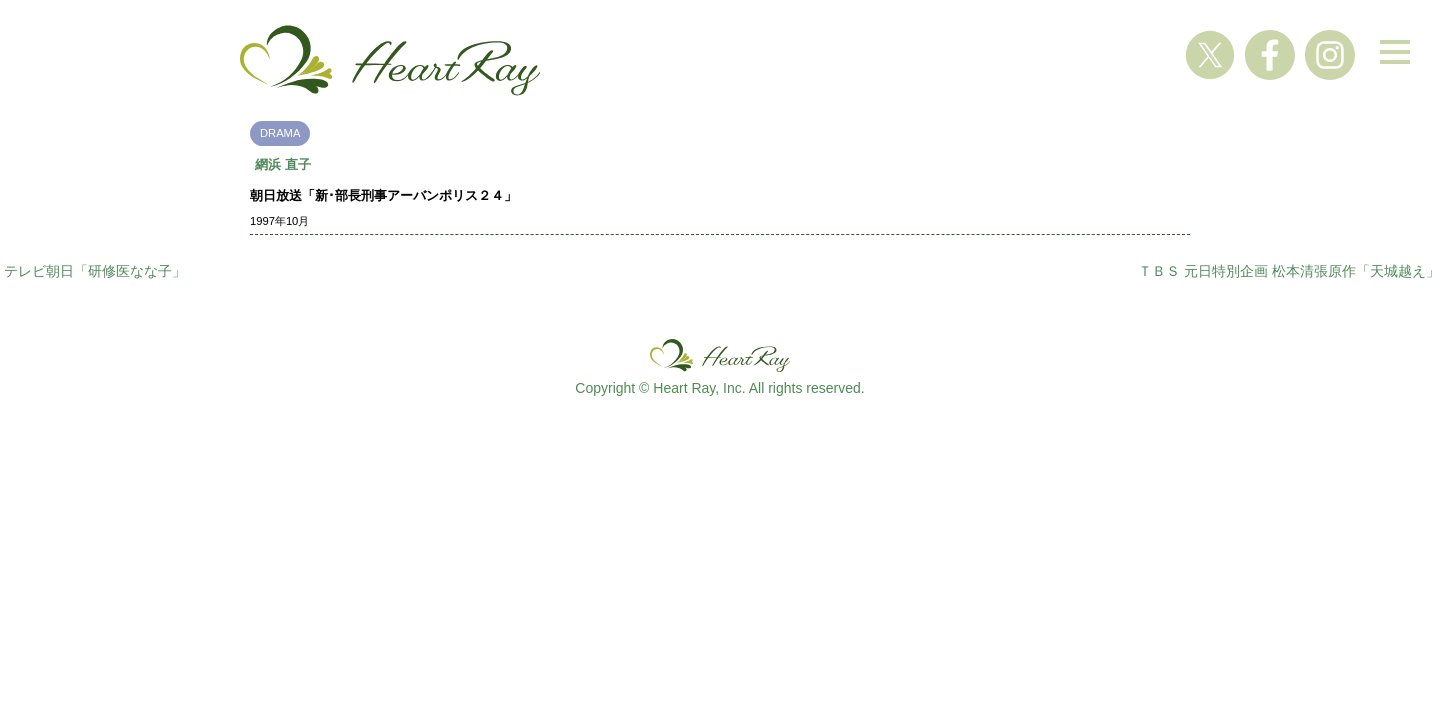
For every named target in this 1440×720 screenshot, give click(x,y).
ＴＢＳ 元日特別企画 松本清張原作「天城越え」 (1289, 271)
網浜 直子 (283, 164)
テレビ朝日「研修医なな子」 (95, 271)
